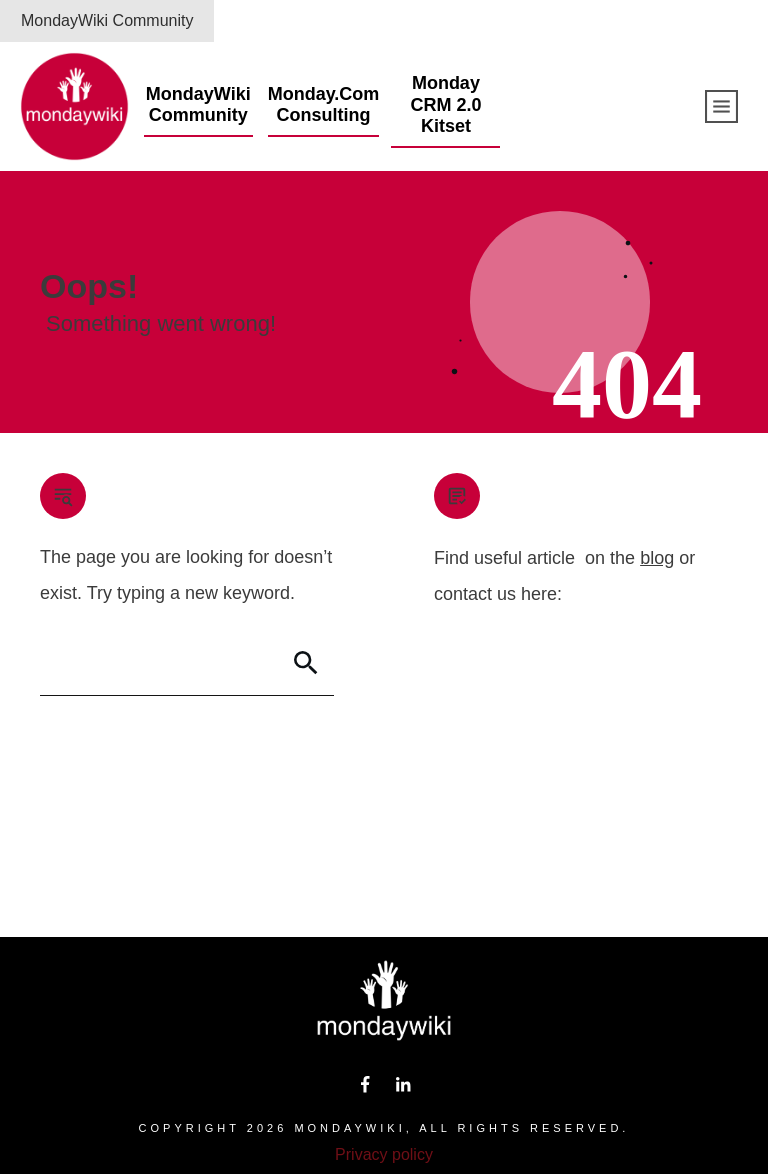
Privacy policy (384, 1154)
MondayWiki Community (107, 20)
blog (657, 558)
